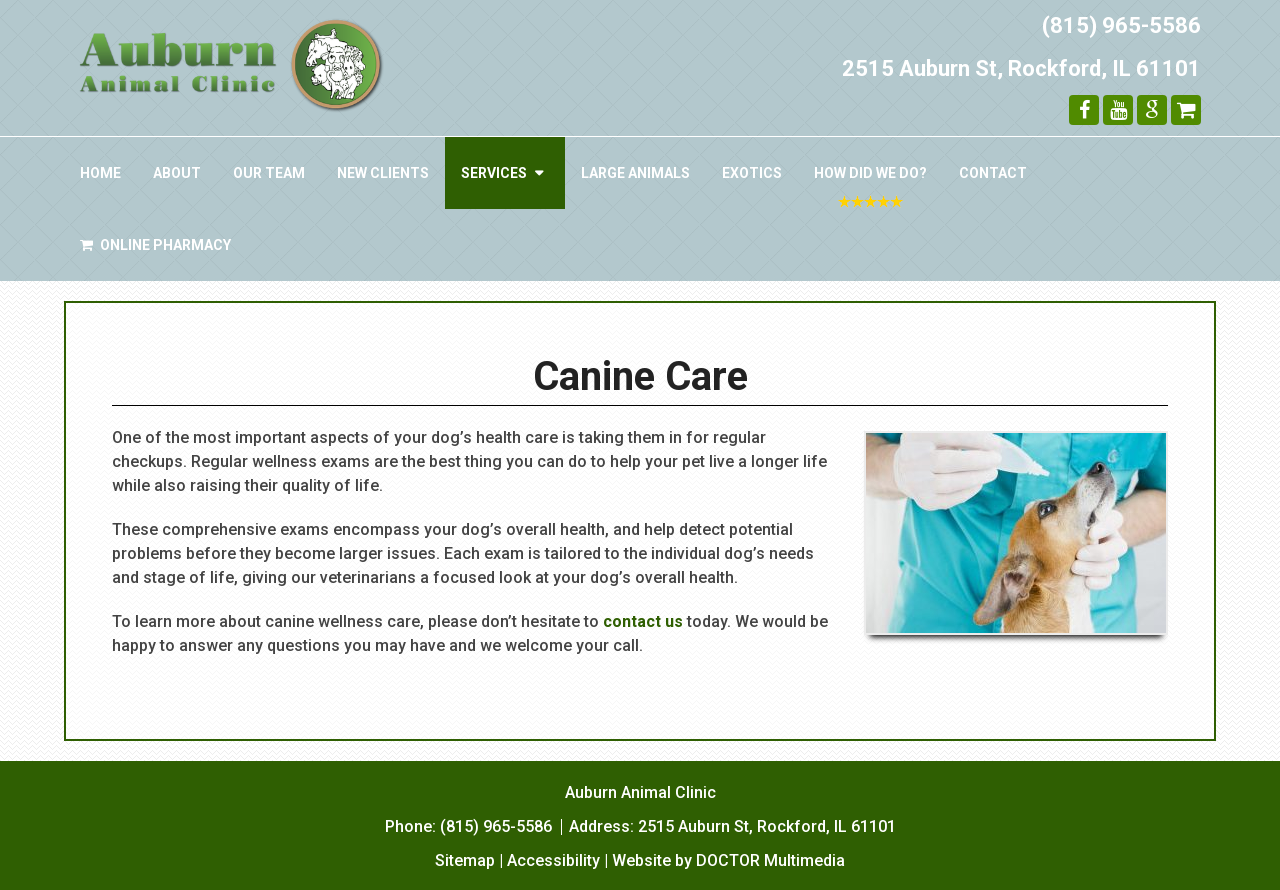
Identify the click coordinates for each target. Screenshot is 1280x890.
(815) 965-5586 (1121, 25)
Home (100, 173)
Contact (993, 173)
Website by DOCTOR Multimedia (728, 860)
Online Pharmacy (155, 245)
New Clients (383, 173)
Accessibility (553, 860)
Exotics (752, 173)
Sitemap (465, 860)
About (177, 173)
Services (494, 173)
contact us (643, 621)
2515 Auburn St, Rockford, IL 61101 (1021, 68)
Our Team (269, 173)
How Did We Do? (870, 173)
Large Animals (635, 173)
